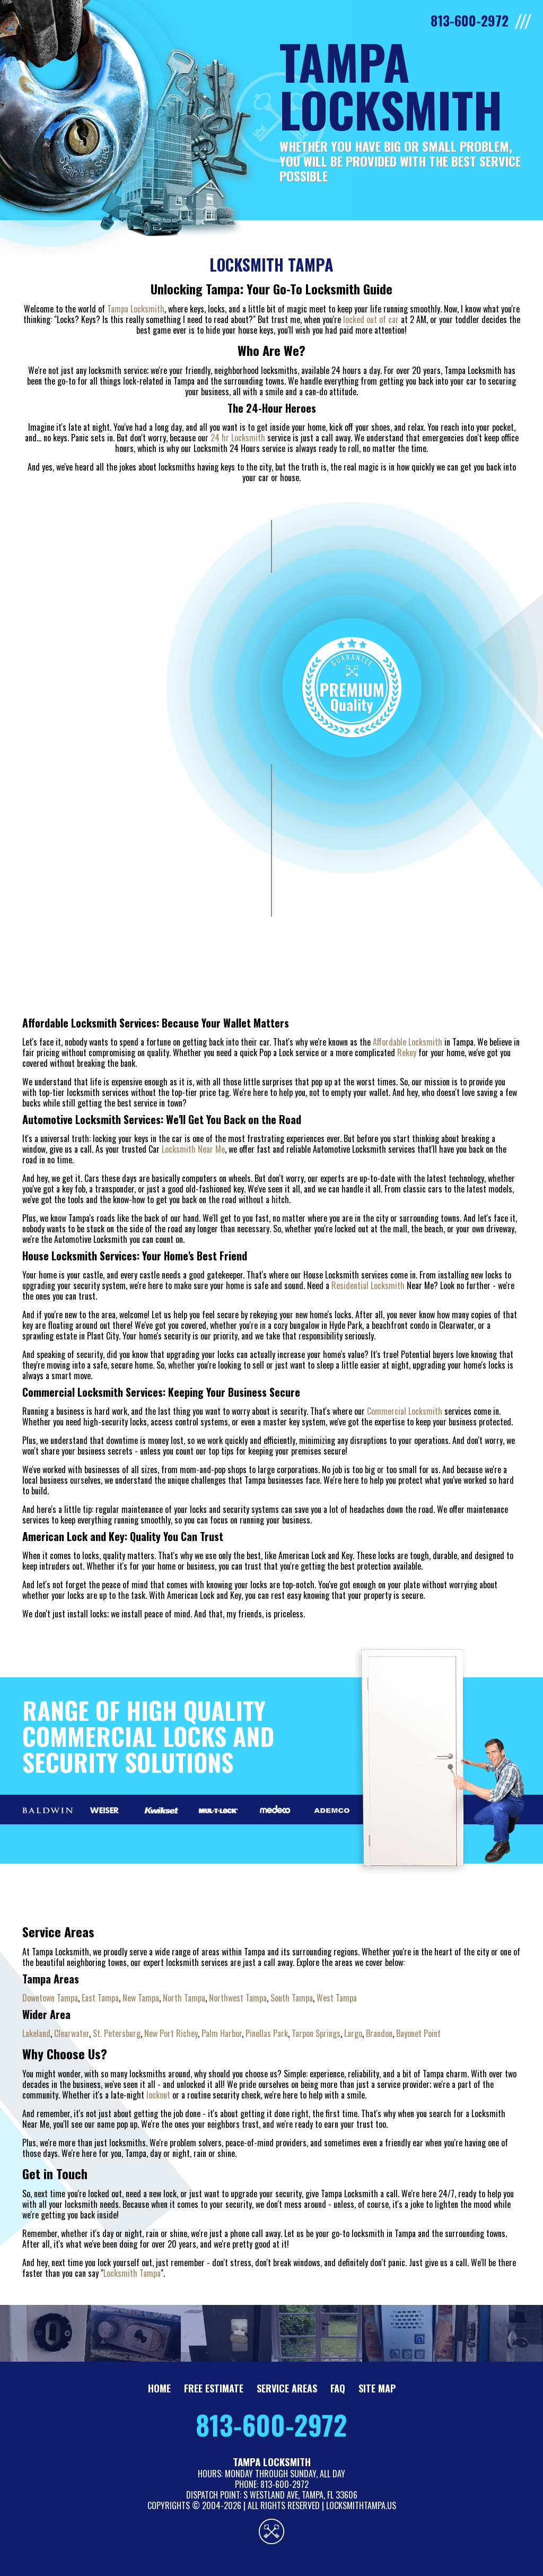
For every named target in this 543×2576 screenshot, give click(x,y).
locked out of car (371, 319)
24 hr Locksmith (238, 437)
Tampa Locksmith (135, 308)
